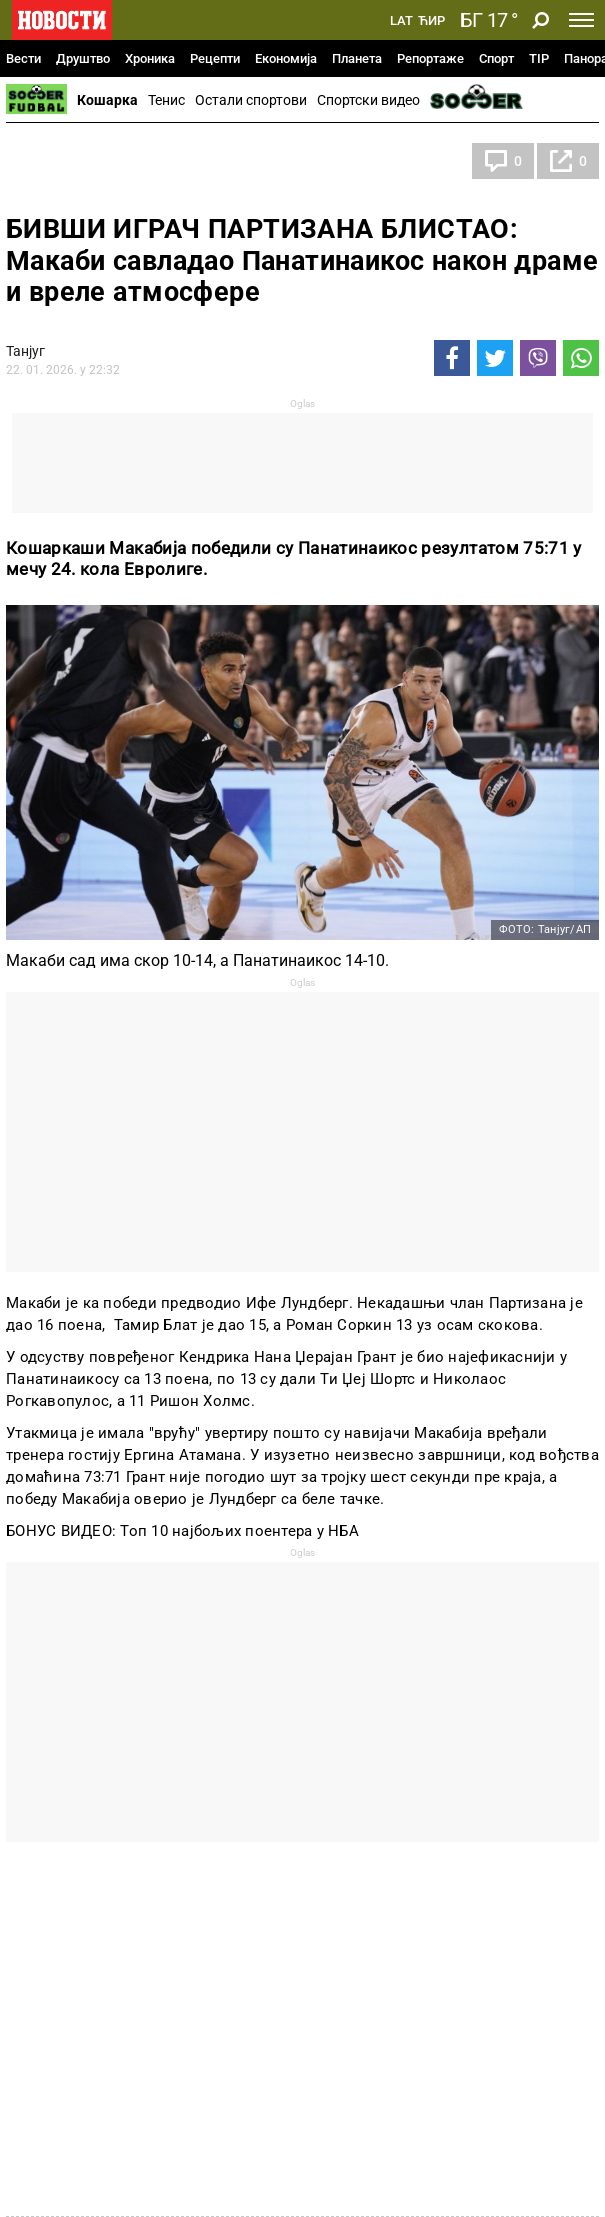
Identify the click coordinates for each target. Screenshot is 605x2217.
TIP (539, 58)
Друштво (83, 58)
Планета (357, 58)
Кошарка (107, 100)
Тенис (166, 100)
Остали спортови (251, 100)
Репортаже (430, 58)
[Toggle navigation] (581, 20)
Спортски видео (368, 100)
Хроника (150, 58)
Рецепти (215, 58)
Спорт (496, 58)
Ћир (431, 21)
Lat (401, 21)
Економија (286, 58)
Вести (23, 58)
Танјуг (25, 351)
